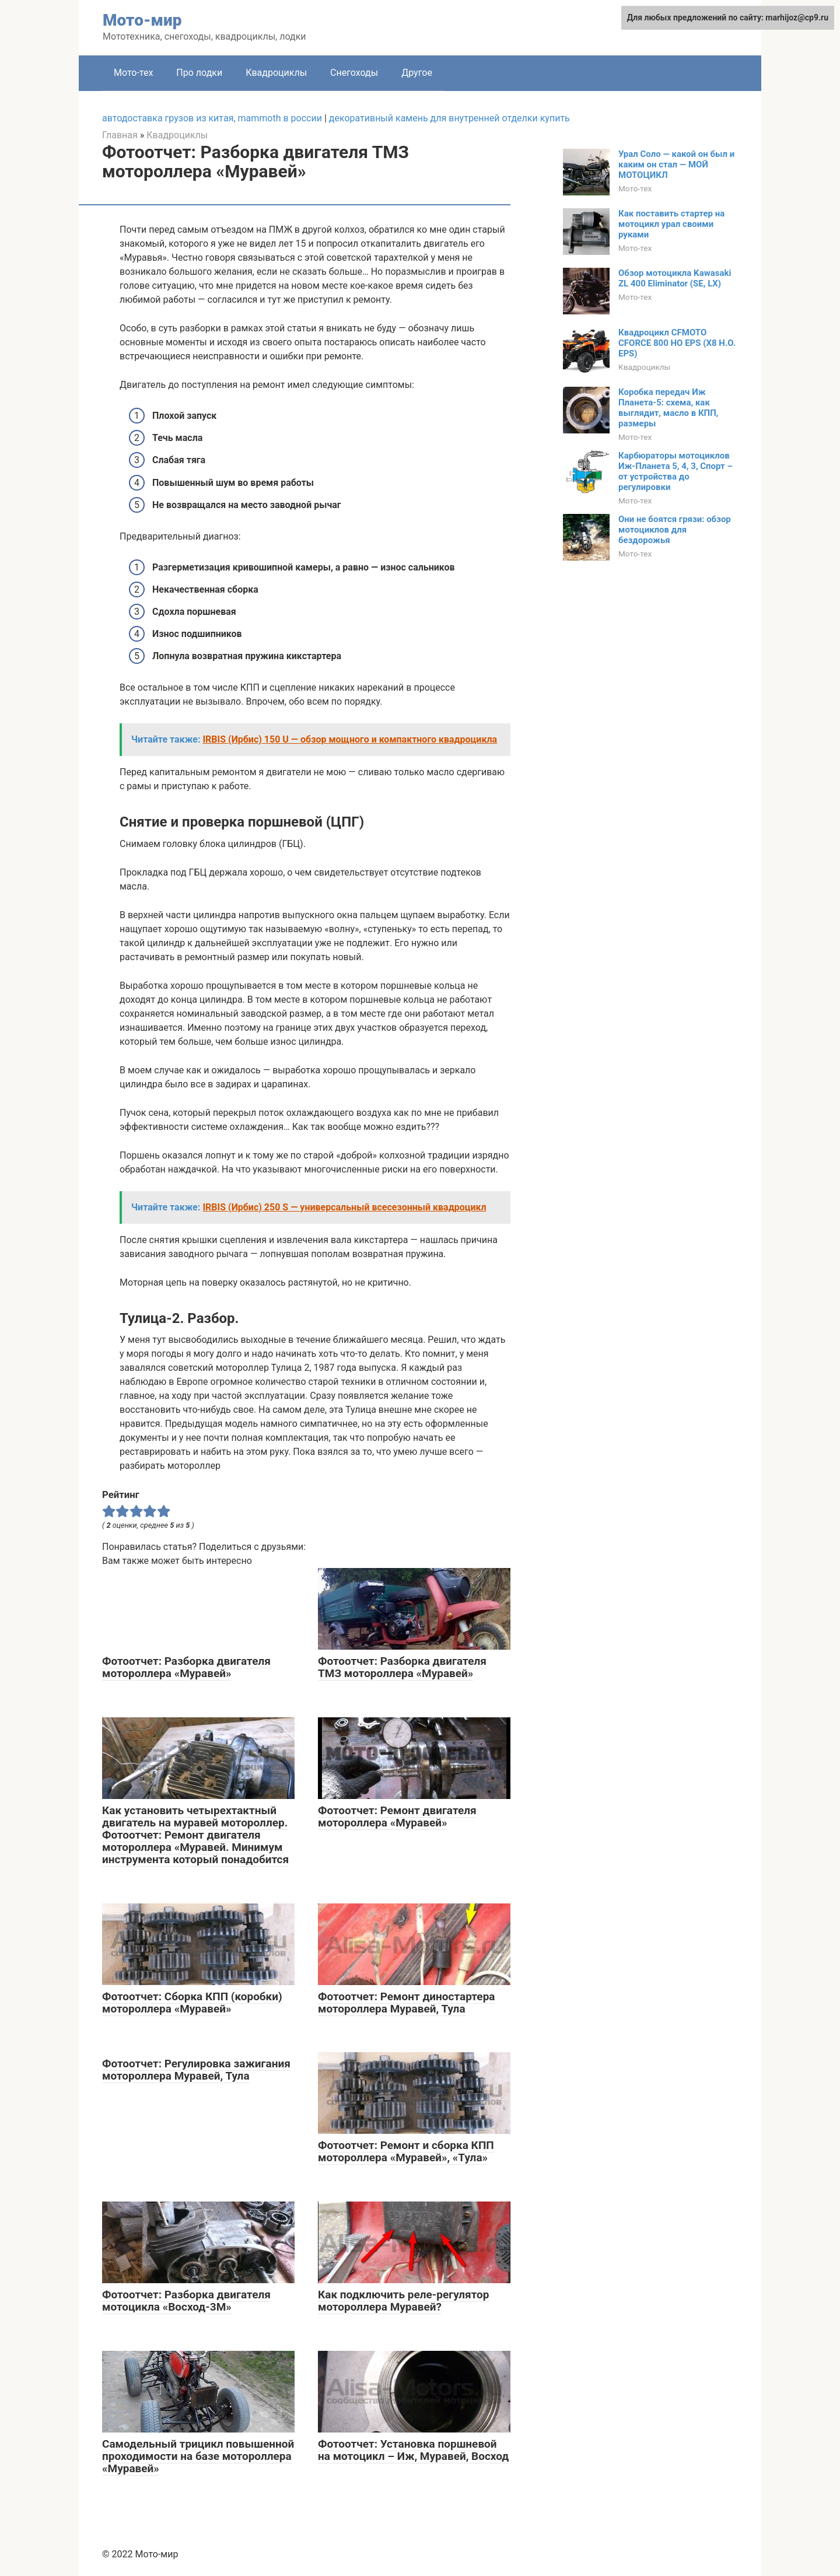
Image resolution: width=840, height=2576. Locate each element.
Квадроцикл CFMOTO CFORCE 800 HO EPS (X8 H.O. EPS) (677, 343)
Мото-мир (142, 20)
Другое (416, 72)
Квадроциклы (276, 72)
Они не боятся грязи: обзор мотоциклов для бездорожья (674, 529)
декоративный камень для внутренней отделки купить (449, 118)
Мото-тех (133, 72)
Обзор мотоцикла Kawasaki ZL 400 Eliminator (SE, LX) (674, 278)
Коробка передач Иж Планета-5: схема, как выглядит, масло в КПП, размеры (668, 408)
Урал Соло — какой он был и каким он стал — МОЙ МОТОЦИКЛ (676, 164)
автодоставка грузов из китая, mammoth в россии (212, 118)
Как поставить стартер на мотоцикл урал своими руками (671, 224)
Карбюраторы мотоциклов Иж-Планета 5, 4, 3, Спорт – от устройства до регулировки (675, 471)
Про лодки (199, 72)
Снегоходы (354, 72)
